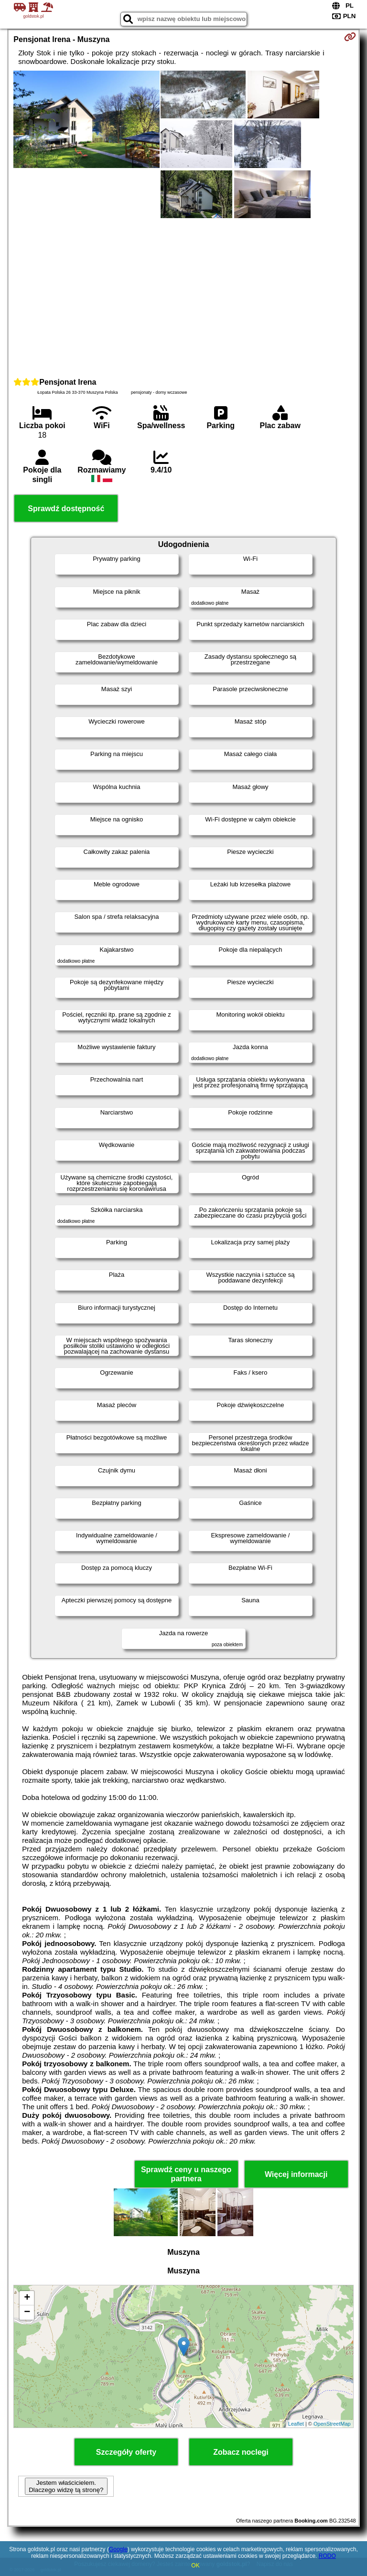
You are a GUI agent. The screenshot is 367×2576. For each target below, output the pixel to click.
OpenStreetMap (332, 2424)
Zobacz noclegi (241, 2452)
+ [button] (27, 2298)
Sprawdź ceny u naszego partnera (186, 2174)
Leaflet (296, 2424)
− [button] (27, 2312)
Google (118, 2549)
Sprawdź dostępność (66, 509)
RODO (327, 2556)
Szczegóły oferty (126, 2452)
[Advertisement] (183, 296)
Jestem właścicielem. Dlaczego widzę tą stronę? (66, 2486)
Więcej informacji (296, 2174)
